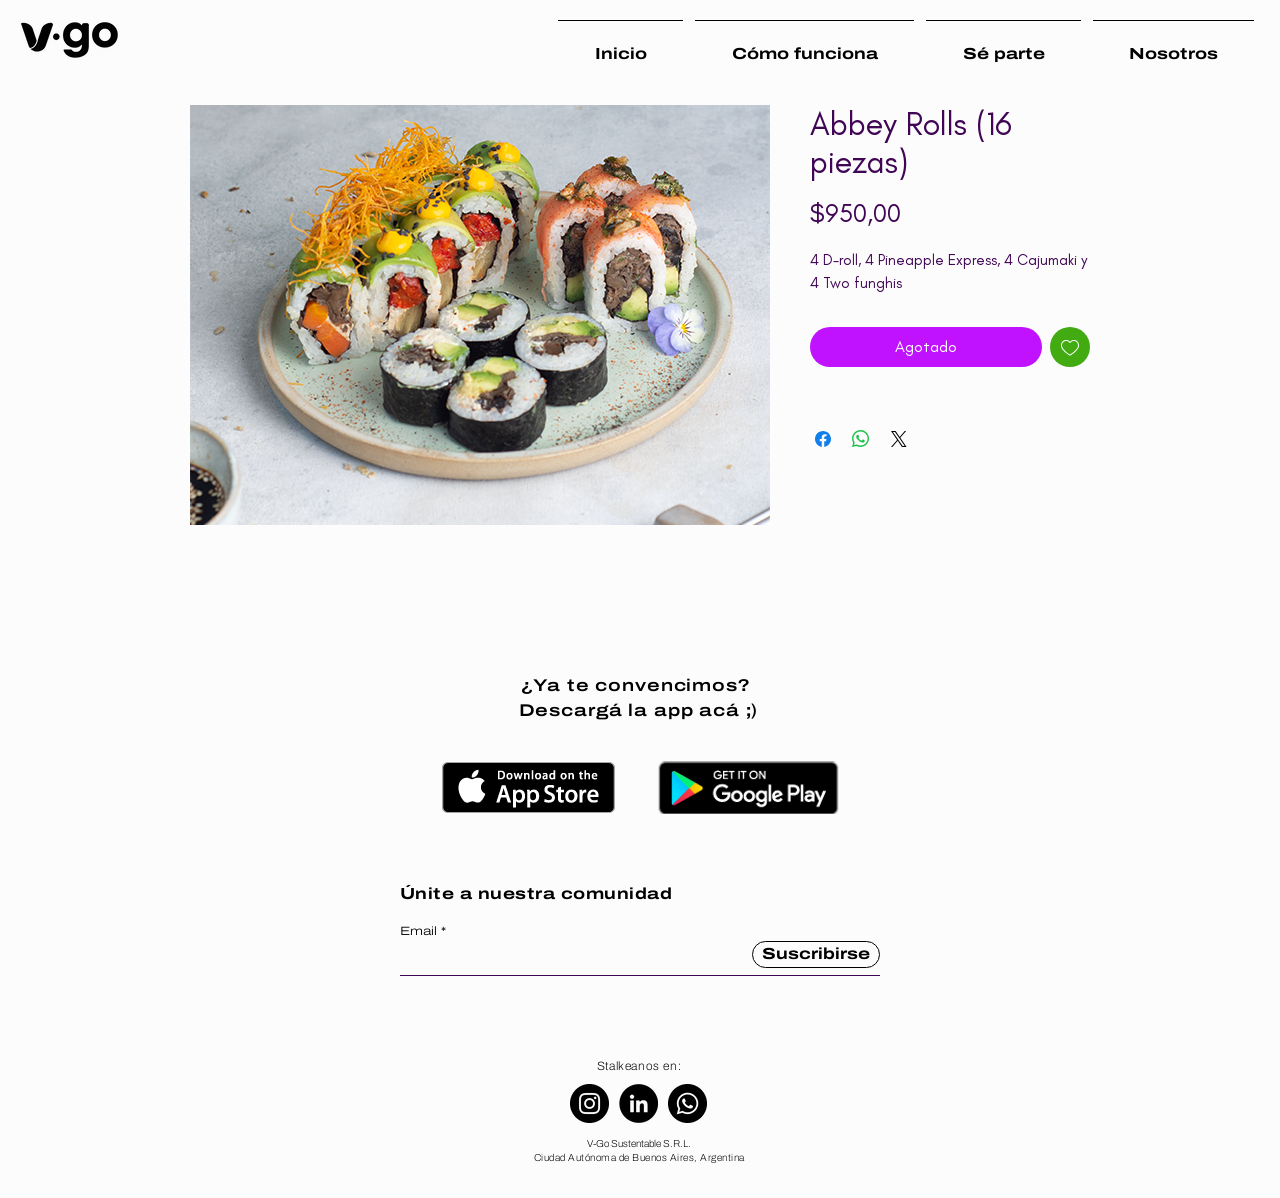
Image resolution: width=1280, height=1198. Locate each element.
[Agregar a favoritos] (1070, 347)
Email (418, 931)
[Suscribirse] (816, 954)
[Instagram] (589, 1103)
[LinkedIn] (638, 1103)
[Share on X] (899, 439)
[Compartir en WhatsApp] (861, 439)
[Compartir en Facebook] (823, 439)
